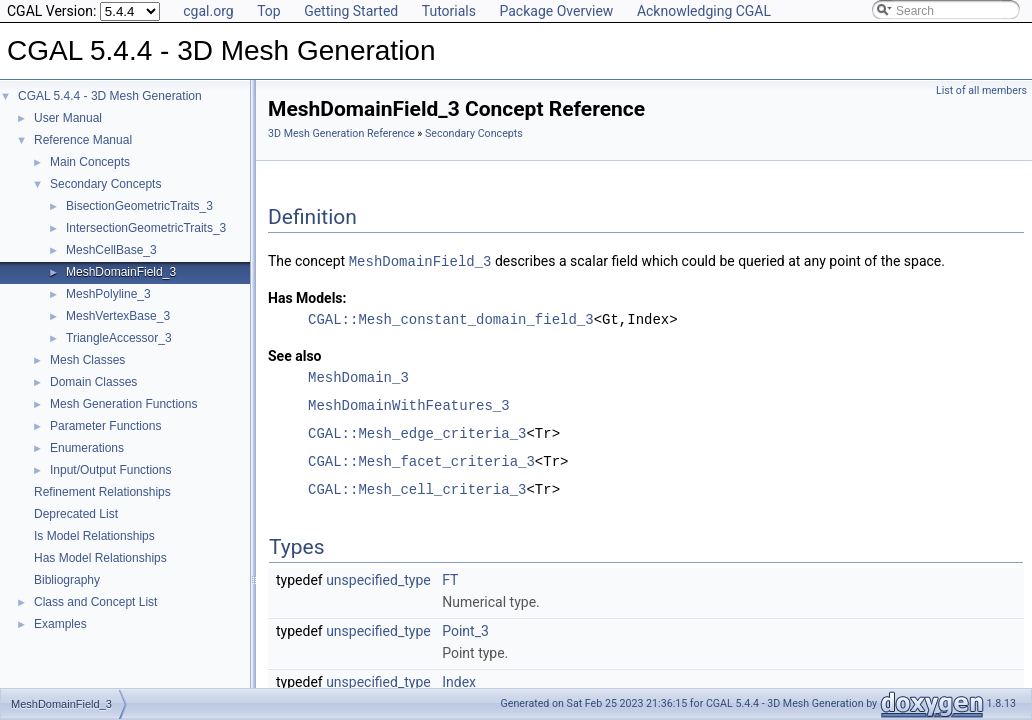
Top (269, 11)
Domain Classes (93, 382)
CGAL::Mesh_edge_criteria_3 (417, 432)
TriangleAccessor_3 (119, 338)
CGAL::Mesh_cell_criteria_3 (417, 488)
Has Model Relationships (100, 558)
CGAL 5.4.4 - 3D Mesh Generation (110, 96)
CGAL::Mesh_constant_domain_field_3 (451, 318)
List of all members (981, 90)
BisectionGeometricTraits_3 (139, 206)
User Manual (68, 118)
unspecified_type (378, 579)
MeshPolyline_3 (108, 294)
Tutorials (449, 11)
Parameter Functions (105, 426)
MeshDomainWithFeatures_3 (409, 404)
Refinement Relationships (102, 492)
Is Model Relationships (94, 536)
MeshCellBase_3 (111, 250)
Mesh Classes (87, 360)
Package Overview (556, 11)
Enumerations (87, 448)
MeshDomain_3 (358, 376)
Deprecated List (76, 514)
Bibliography (67, 580)
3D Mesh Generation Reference (341, 133)
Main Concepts (90, 162)
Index (459, 681)
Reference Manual (83, 140)
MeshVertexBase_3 (118, 316)
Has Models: (307, 297)
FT (450, 579)
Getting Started (351, 11)
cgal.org (208, 11)
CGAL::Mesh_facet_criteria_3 (421, 460)
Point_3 (465, 630)
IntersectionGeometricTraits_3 (146, 228)
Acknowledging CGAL (704, 11)
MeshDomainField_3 (121, 272)
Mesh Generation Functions (123, 404)
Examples (60, 624)
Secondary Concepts (105, 184)
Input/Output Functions (110, 470)
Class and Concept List (95, 602)
